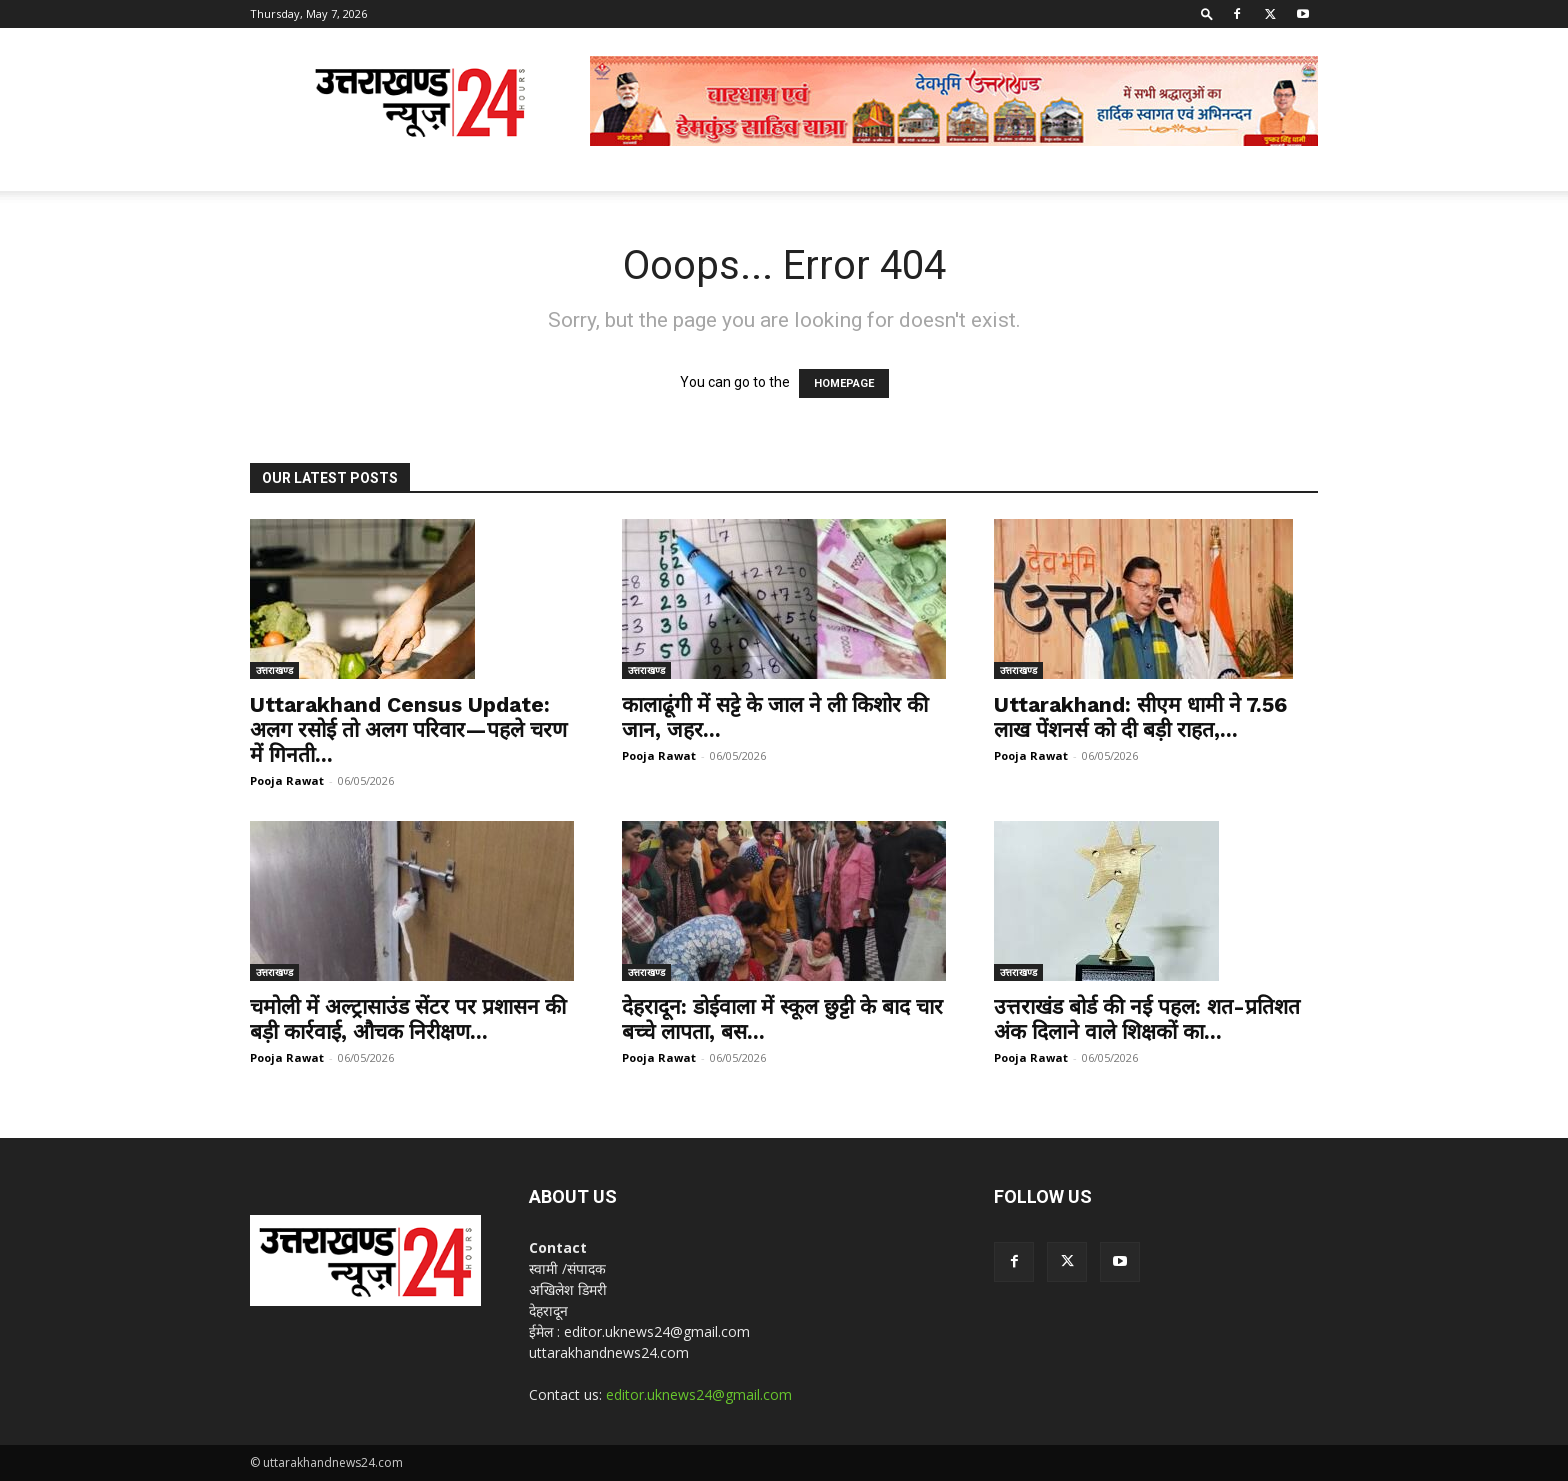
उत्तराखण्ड (274, 670)
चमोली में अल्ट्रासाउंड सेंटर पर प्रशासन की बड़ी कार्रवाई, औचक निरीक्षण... (408, 1019)
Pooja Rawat (287, 780)
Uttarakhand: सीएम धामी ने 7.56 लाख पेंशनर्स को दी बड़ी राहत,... (1140, 717)
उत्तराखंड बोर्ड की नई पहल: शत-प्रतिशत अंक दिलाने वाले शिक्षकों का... (1147, 1019)
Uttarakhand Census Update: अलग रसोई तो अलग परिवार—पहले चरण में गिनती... (408, 729)
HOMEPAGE (844, 383)
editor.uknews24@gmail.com (699, 1394)
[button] (1207, 13)
